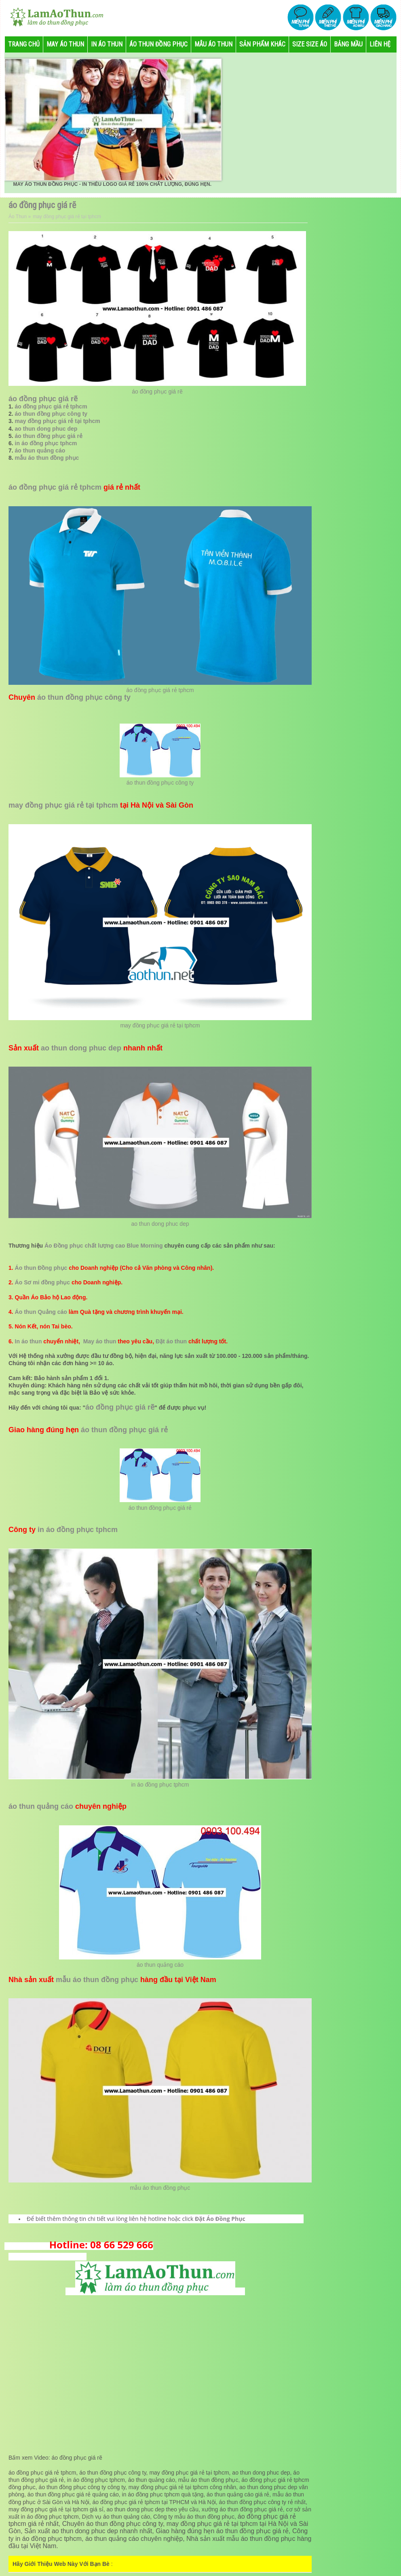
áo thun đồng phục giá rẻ (48, 436)
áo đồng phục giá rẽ (157, 391)
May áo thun (99, 1341)
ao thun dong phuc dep (46, 428)
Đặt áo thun (171, 1341)
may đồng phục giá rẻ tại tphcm (57, 421)
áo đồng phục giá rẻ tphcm (51, 406)
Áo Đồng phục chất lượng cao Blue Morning (103, 1245)
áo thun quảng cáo (40, 450)
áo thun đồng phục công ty (51, 413)
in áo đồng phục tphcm (46, 443)
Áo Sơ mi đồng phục (42, 1282)
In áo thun (28, 1341)
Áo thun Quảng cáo (41, 1312)
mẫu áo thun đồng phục (47, 458)
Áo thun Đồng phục (41, 1268)
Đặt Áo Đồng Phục (220, 2218)
